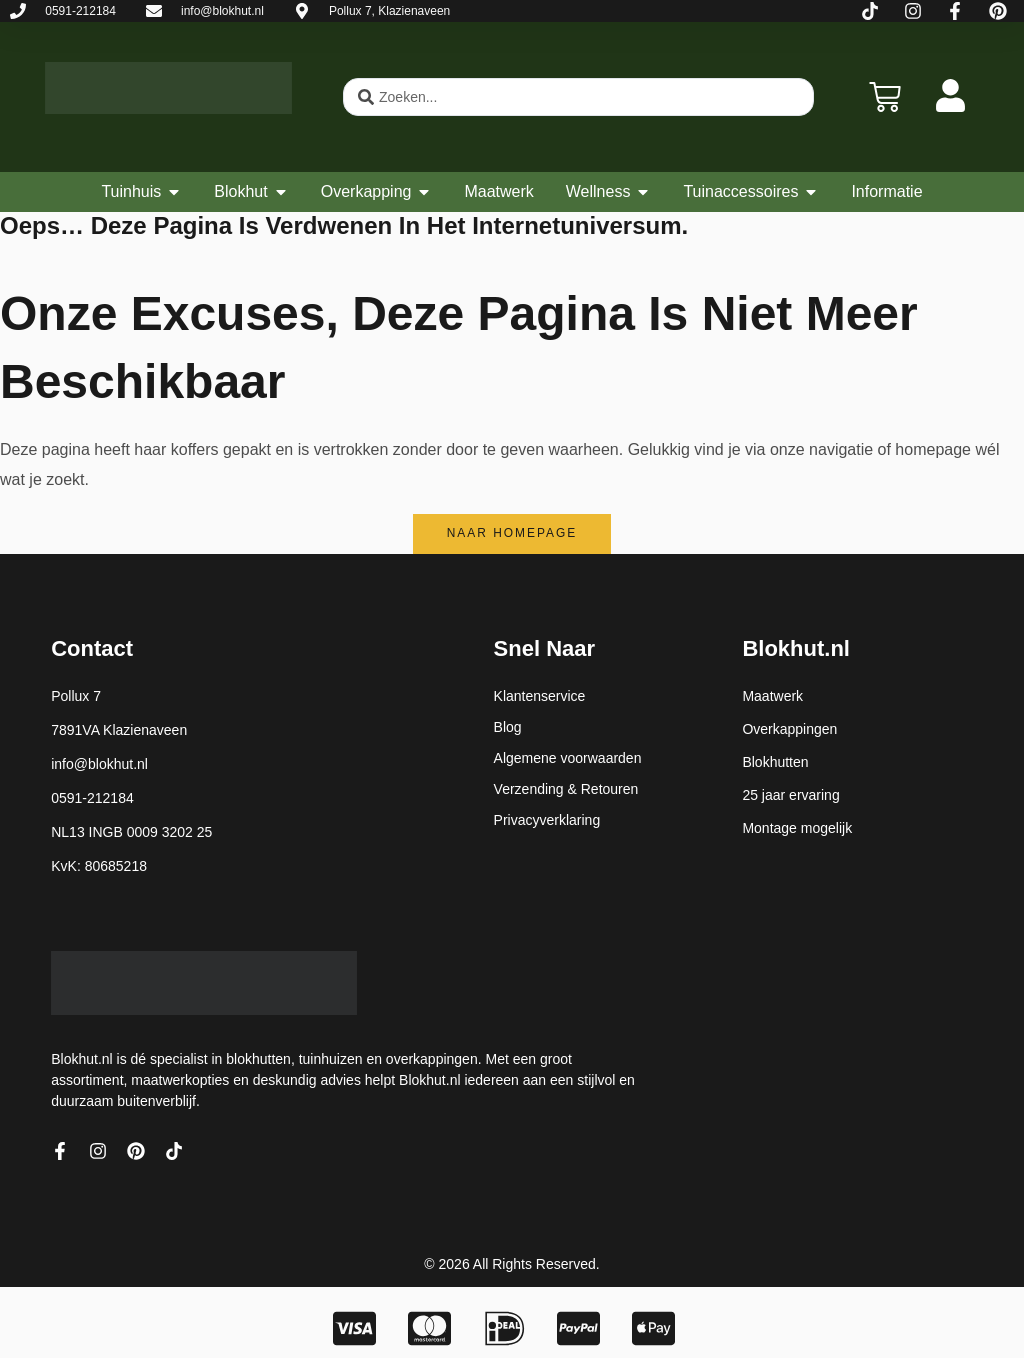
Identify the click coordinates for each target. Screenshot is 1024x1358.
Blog (508, 727)
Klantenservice (540, 696)
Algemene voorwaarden (568, 758)
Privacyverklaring (547, 820)
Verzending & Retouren (566, 789)
